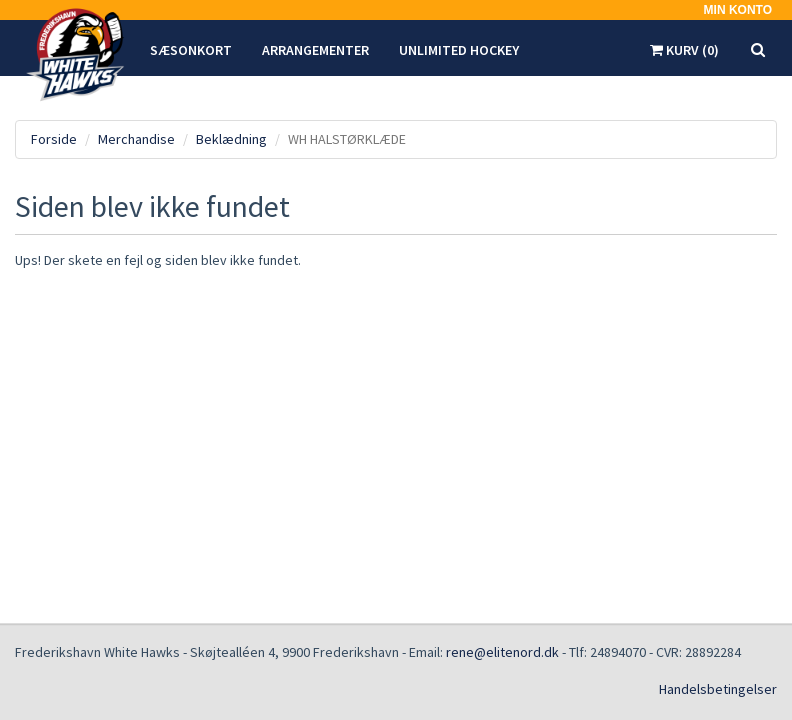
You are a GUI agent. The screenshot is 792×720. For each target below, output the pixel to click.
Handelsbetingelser (718, 689)
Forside (54, 139)
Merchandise (136, 139)
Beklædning (231, 139)
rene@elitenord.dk (502, 652)
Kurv (684, 50)
